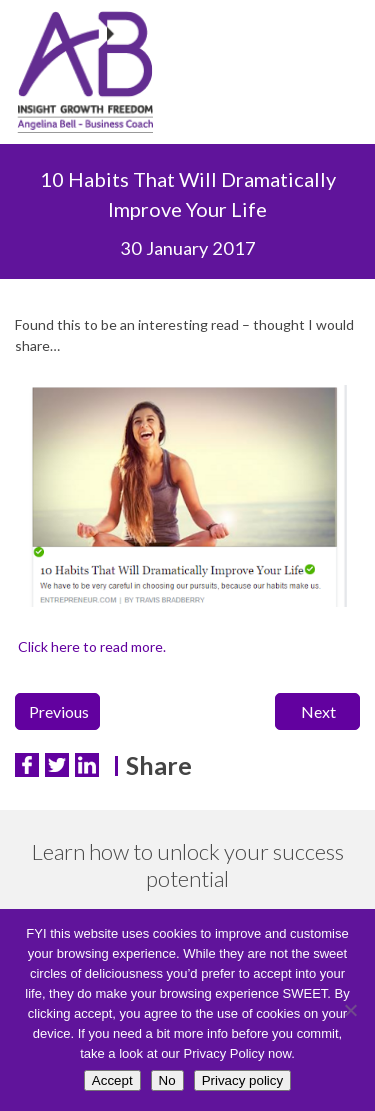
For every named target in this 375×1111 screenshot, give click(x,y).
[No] (350, 1010)
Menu (340, 77)
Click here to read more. (90, 646)
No (167, 1080)
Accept (112, 1080)
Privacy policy (242, 1080)
